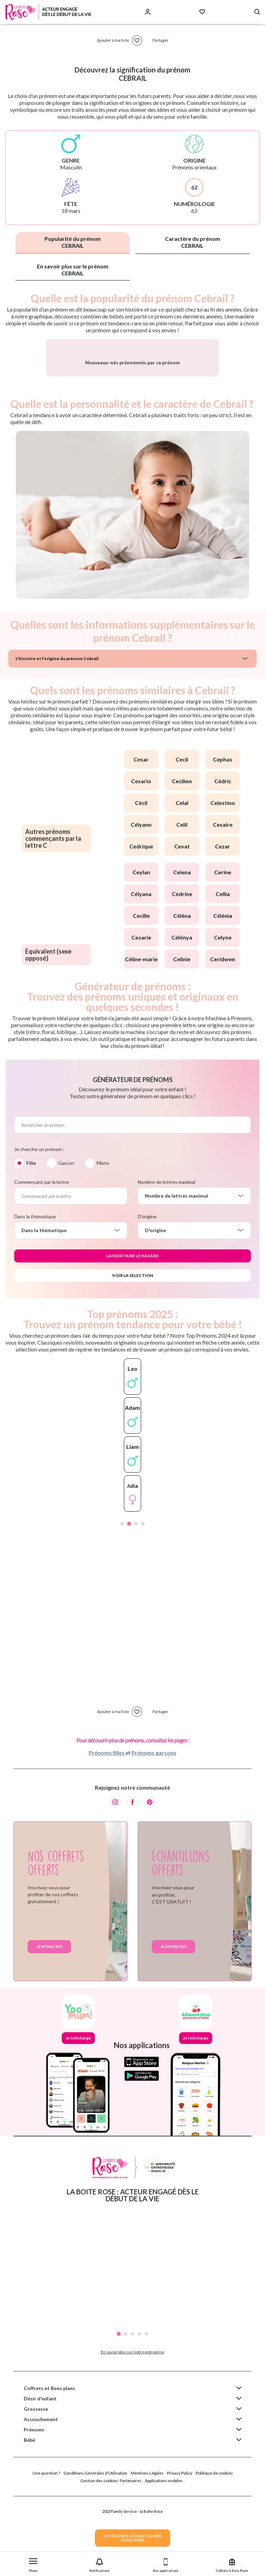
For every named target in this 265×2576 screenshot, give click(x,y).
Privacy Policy (179, 2549)
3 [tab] (136, 1599)
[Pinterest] (150, 1878)
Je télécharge (78, 2113)
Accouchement (41, 2495)
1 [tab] (122, 1599)
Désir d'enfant (40, 2474)
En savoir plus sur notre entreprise (132, 2427)
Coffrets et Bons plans (49, 2464)
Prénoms (34, 2505)
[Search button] (257, 12)
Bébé (29, 2516)
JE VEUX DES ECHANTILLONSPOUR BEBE (132, 2538)
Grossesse (36, 2485)
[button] (33, 2564)
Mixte (103, 1239)
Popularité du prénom (73, 242)
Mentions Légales (147, 2549)
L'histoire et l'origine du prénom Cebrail (57, 734)
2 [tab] (129, 1599)
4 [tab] (143, 1599)
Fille (31, 1239)
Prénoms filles (107, 1828)
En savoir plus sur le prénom (72, 269)
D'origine (147, 1292)
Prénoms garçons (153, 1828)
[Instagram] (115, 1878)
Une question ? (46, 2549)
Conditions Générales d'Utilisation (95, 2549)
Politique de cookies (214, 2549)
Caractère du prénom (192, 242)
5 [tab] (146, 2409)
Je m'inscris (49, 2022)
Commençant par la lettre (41, 1258)
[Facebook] (132, 1878)
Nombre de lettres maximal (166, 1258)
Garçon (66, 1239)
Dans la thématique (35, 1292)
